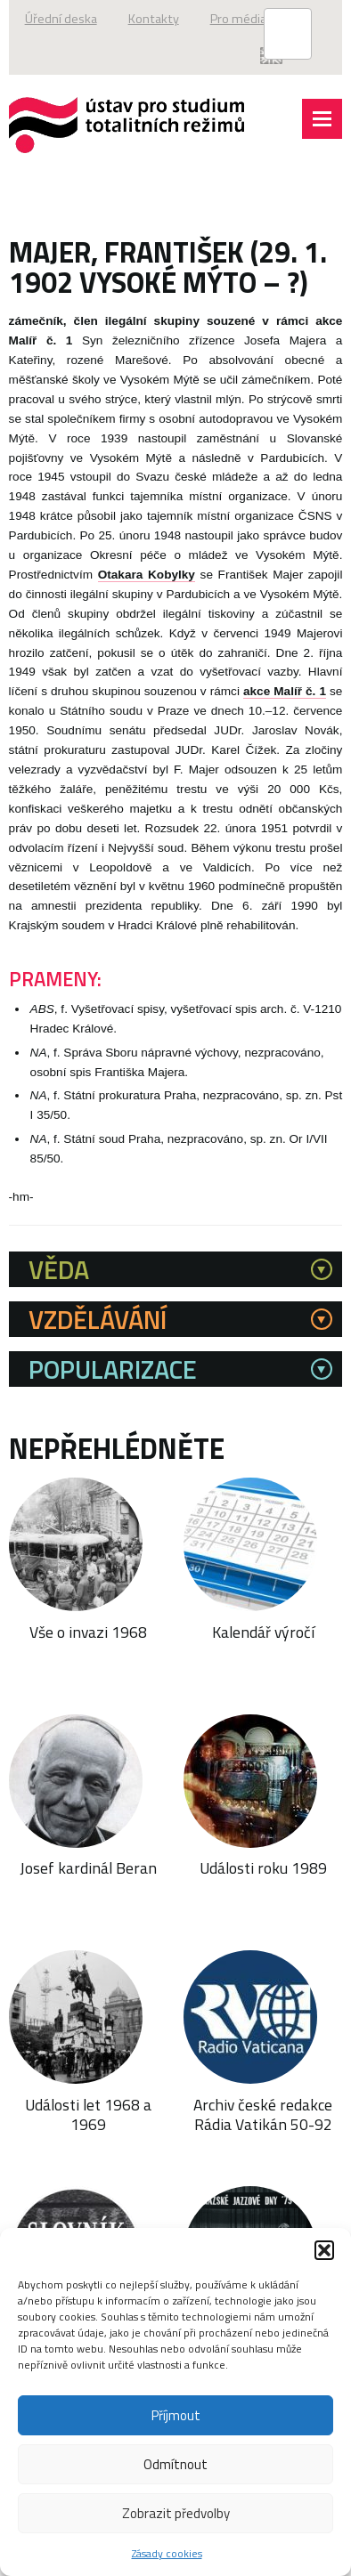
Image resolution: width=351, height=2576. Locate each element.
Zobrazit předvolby (176, 2513)
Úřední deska (61, 18)
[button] (324, 2250)
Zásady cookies (167, 2553)
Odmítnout (175, 2464)
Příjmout (175, 2415)
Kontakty (153, 18)
